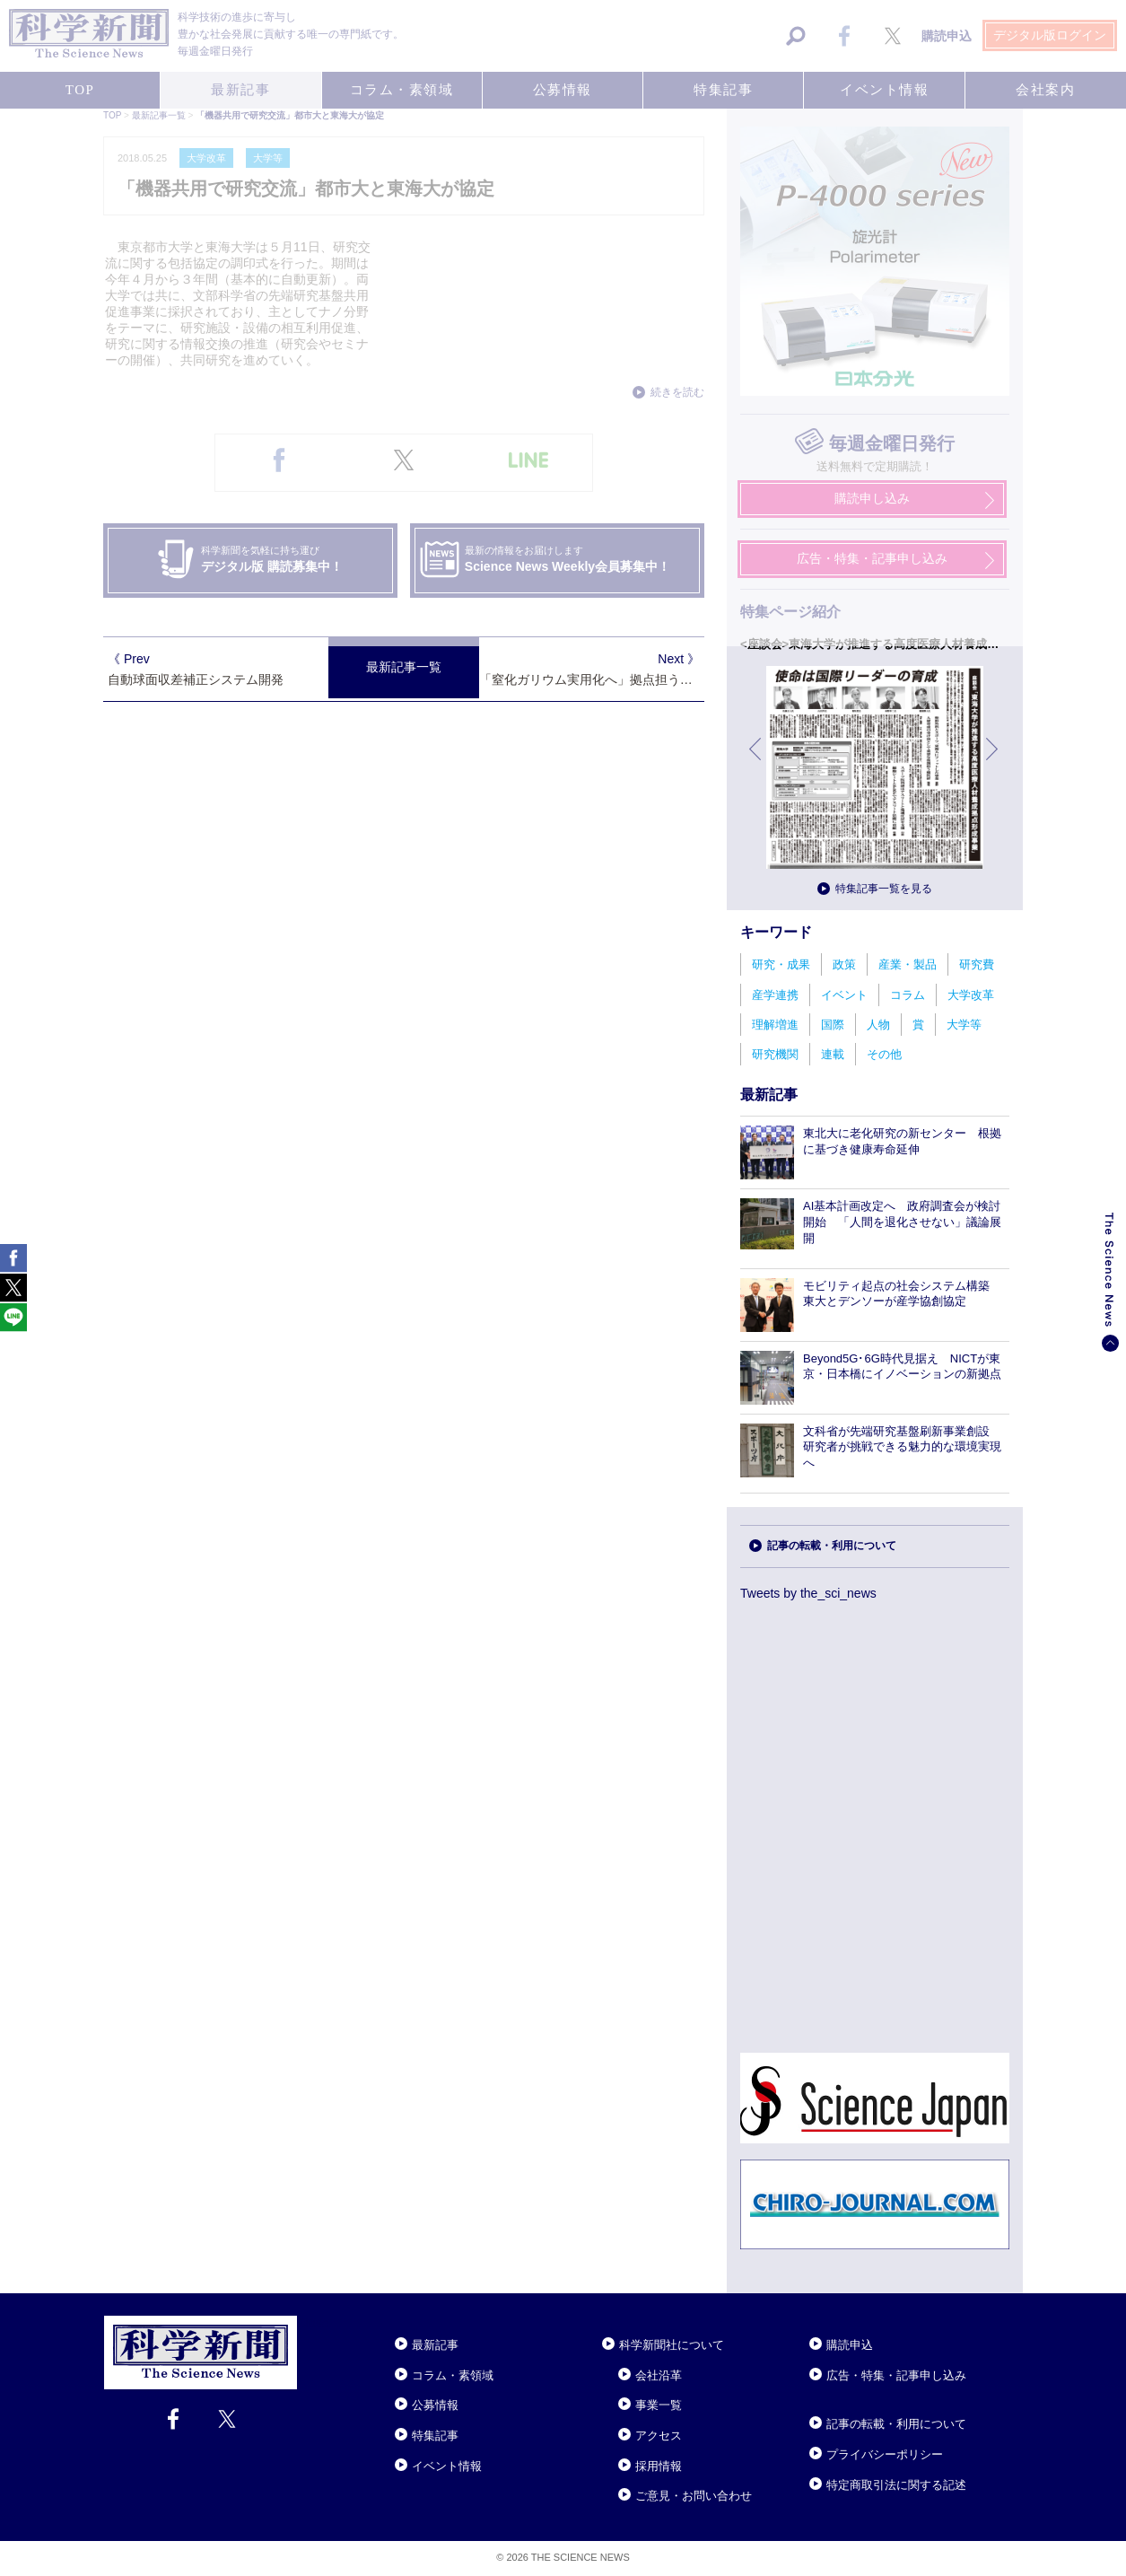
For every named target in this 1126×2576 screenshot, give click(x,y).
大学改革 (970, 995)
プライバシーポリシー (884, 2454)
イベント (844, 995)
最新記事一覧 (403, 667)
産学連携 (775, 995)
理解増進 (775, 1024)
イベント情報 (447, 2466)
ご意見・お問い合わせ (693, 2495)
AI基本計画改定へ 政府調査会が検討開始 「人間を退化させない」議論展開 (902, 1222)
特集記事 (435, 2435)
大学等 (964, 1024)
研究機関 (775, 1054)
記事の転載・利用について (831, 1545)
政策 (844, 964)
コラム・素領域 (452, 2375)
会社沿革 (658, 2375)
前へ (756, 762)
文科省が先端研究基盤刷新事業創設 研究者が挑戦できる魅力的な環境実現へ (902, 1447)
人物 (878, 1024)
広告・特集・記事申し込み (896, 2375)
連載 (832, 1054)
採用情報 (658, 2466)
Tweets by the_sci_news (808, 1593)
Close (313, 2323)
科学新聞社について (671, 2345)
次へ (993, 762)
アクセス (658, 2435)
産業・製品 (907, 964)
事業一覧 (658, 2405)
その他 (884, 1054)
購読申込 (849, 2345)
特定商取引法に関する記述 (896, 2485)
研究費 (976, 964)
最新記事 (435, 2345)
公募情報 (435, 2405)
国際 (832, 1024)
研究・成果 (781, 964)
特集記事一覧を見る (883, 888)
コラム (907, 995)
